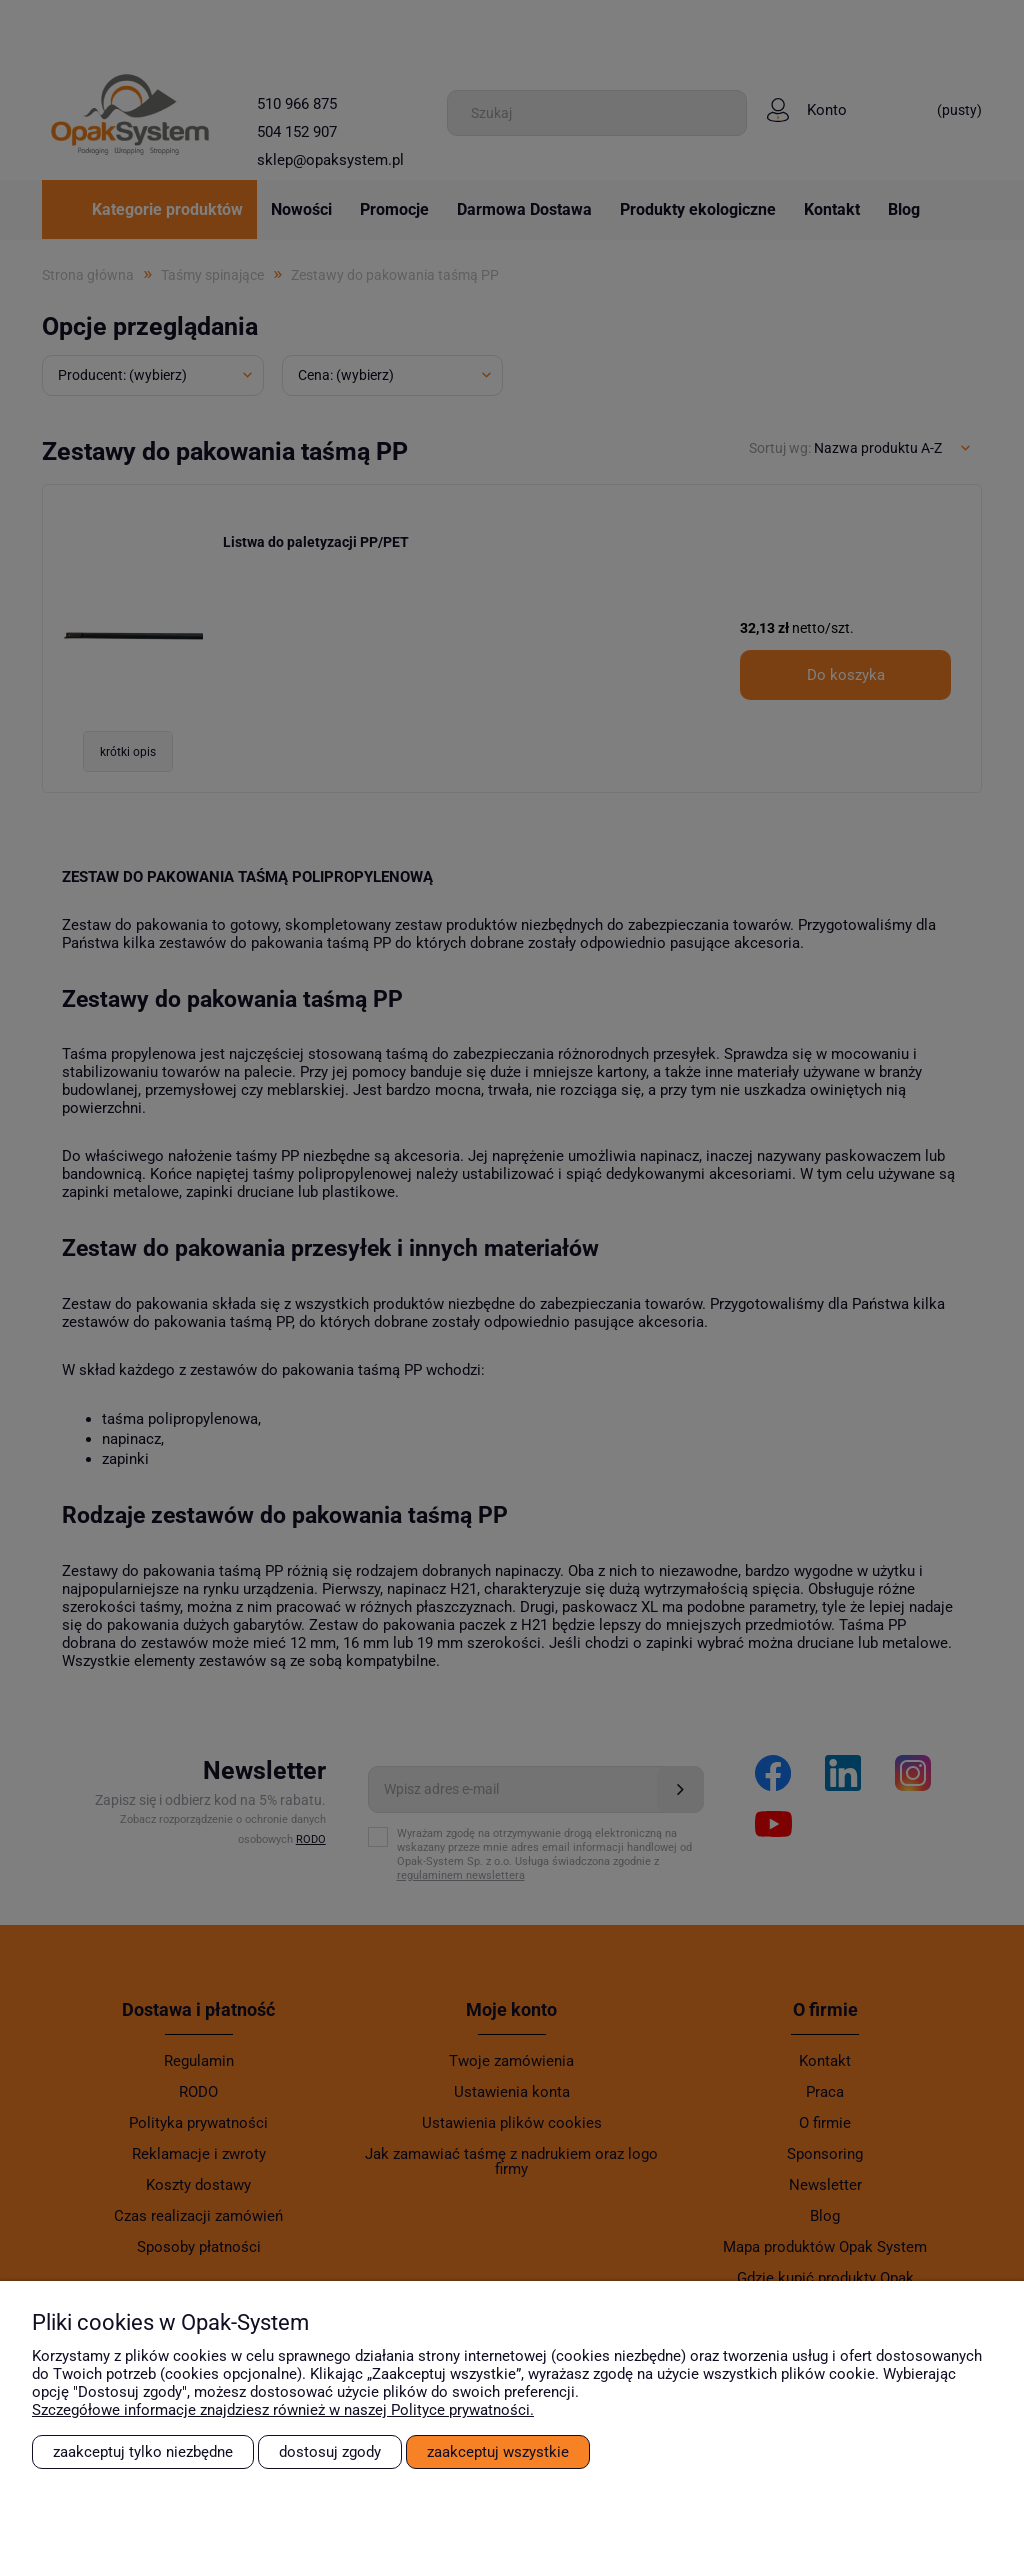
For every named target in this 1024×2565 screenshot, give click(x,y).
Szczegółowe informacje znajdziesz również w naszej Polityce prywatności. (283, 2410)
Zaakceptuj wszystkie (498, 2452)
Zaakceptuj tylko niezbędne (143, 2452)
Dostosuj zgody (330, 2452)
